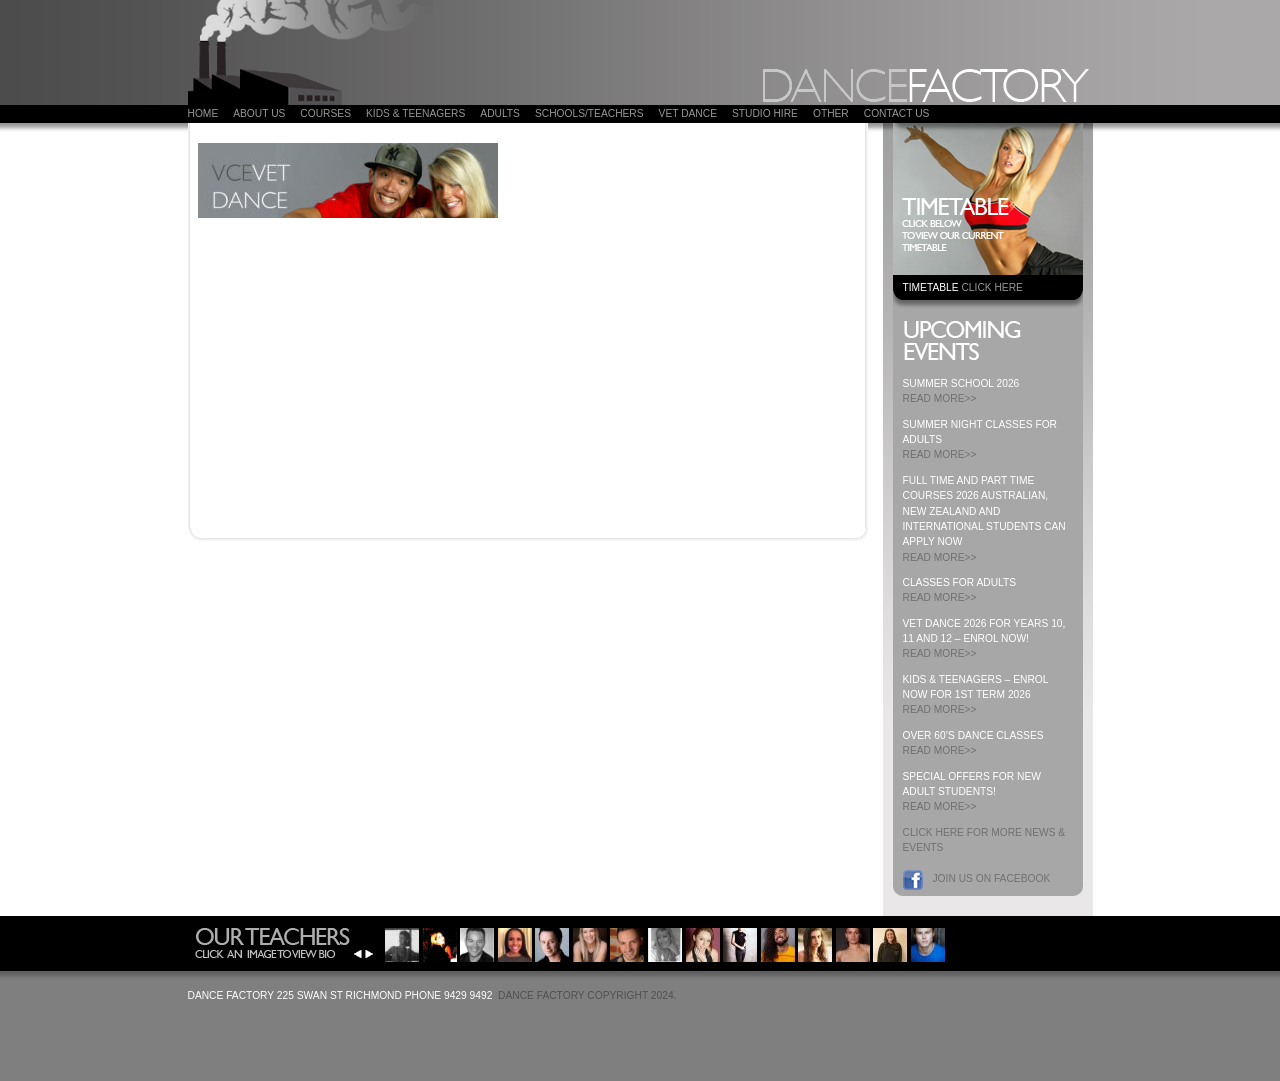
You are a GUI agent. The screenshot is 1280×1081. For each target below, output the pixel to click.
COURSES (325, 113)
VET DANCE (688, 113)
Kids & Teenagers (415, 113)
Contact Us (897, 113)
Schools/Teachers (589, 113)
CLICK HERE (991, 287)
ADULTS (500, 113)
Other (831, 113)
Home (203, 113)
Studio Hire (765, 113)
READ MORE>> (940, 398)
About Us (259, 113)
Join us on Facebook (992, 878)
